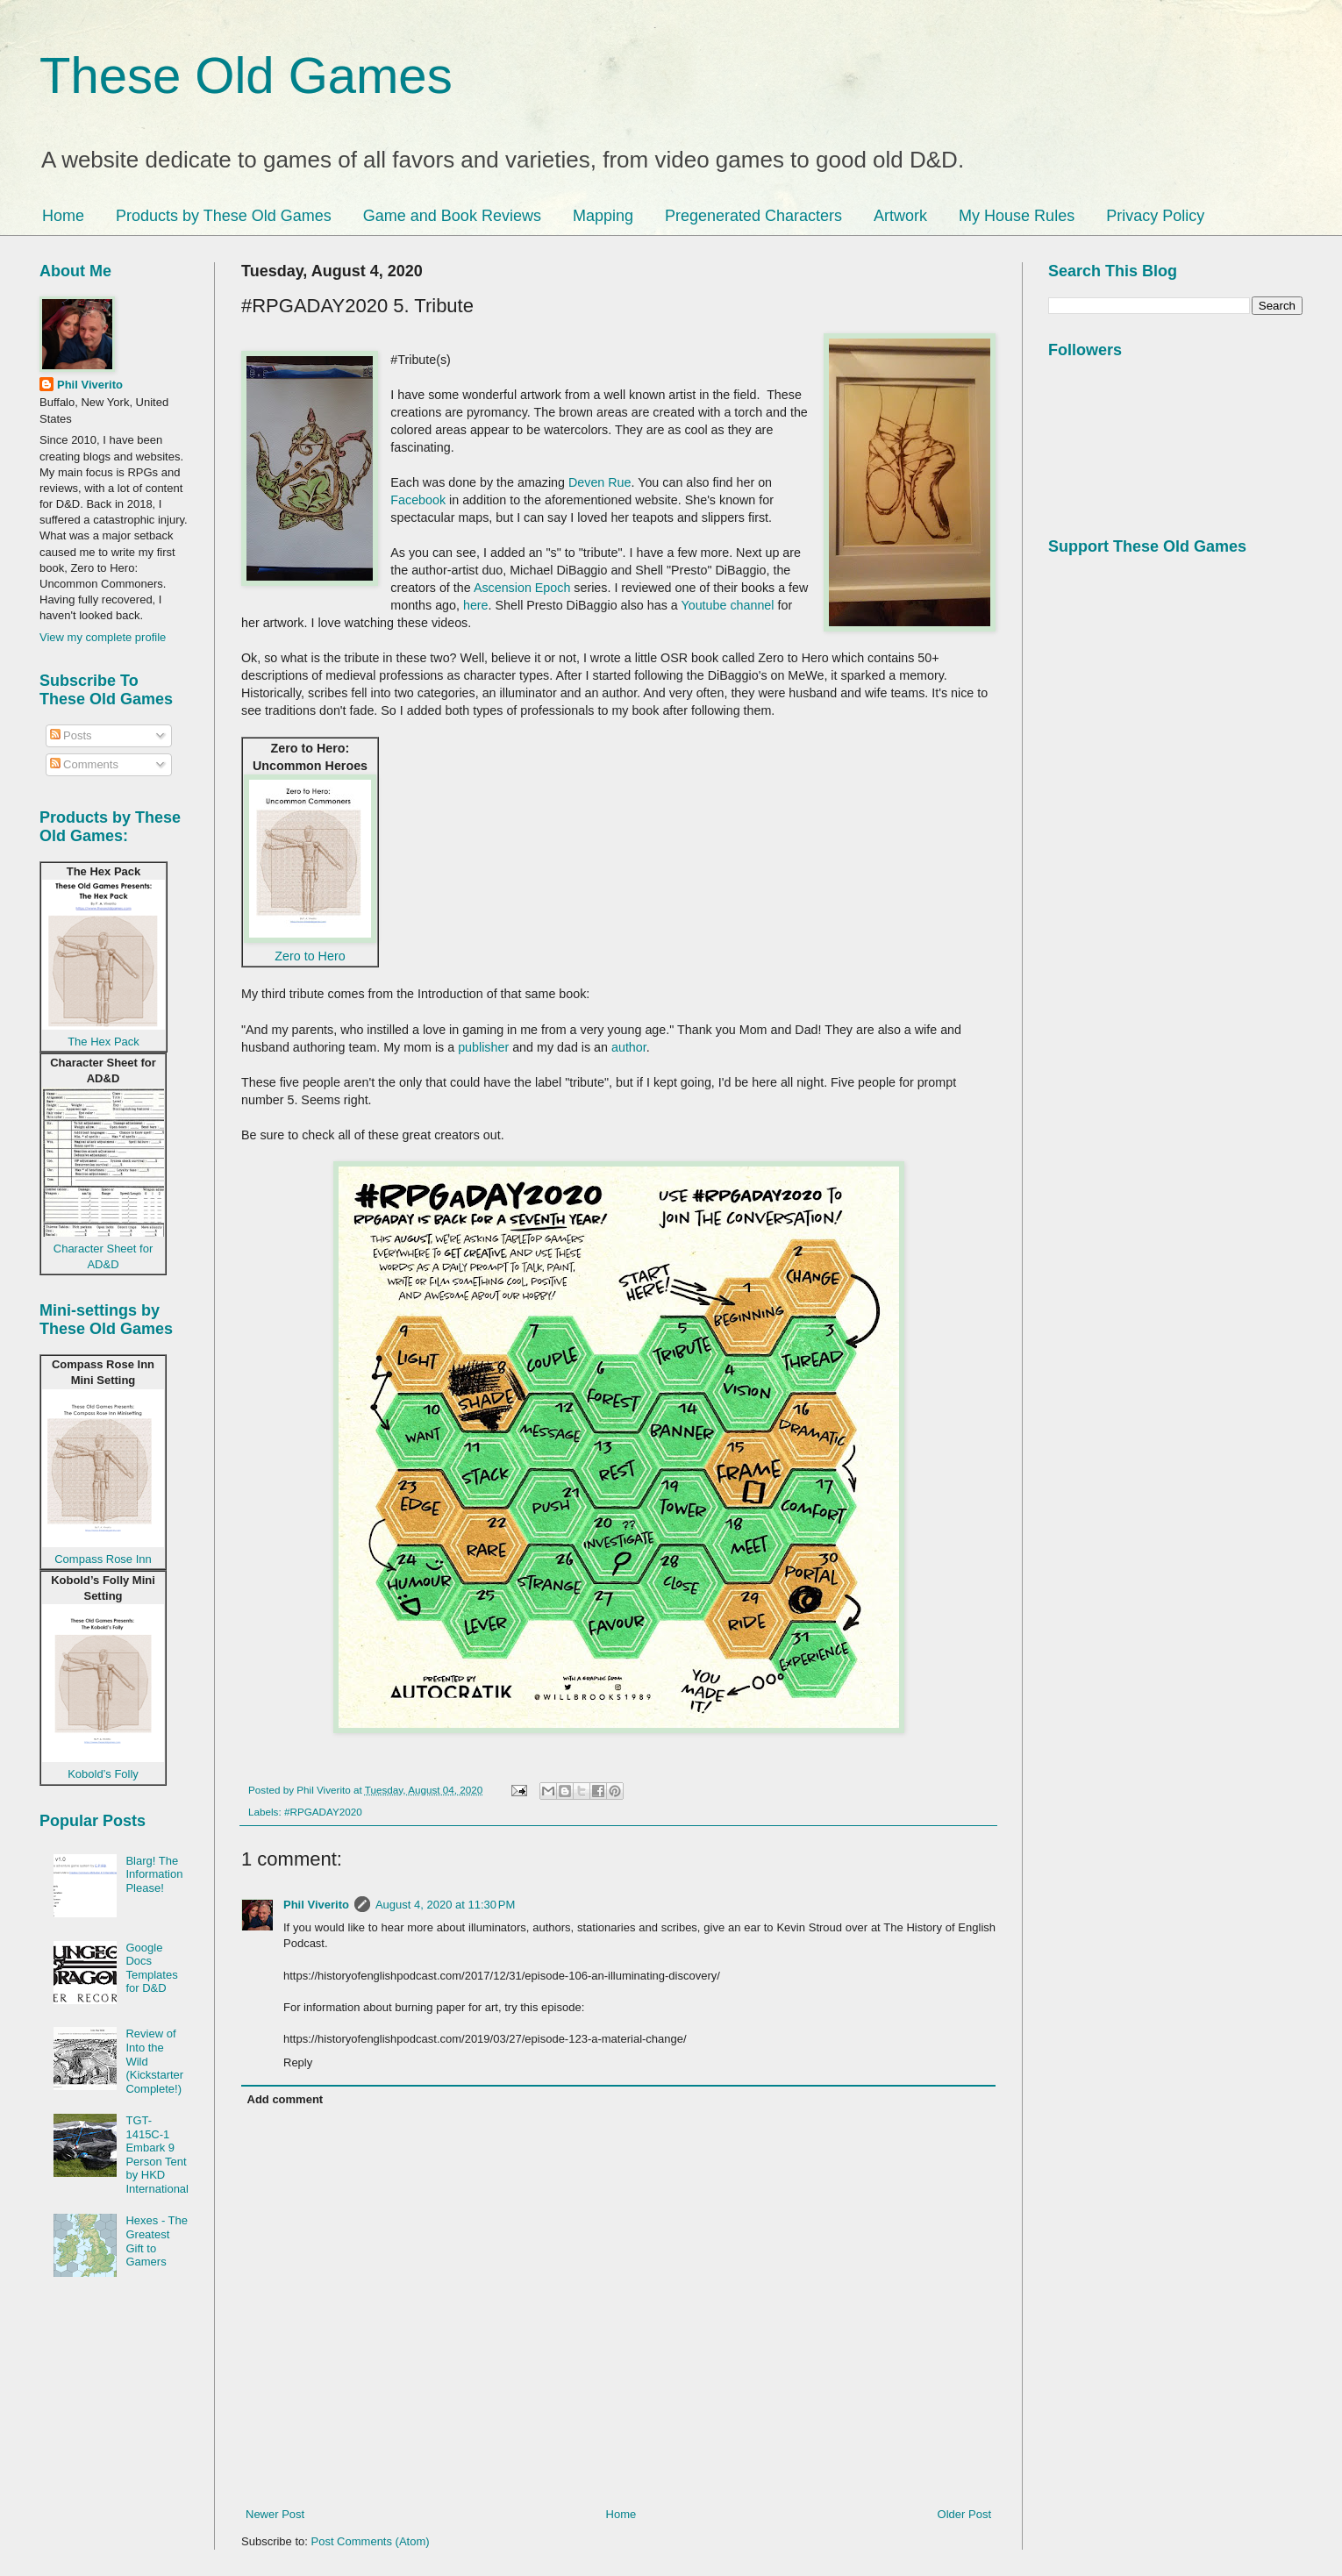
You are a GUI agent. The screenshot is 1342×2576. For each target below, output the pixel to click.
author (628, 1047)
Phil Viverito (316, 1904)
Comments (84, 764)
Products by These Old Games (224, 216)
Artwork (900, 216)
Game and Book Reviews (452, 216)
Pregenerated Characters (753, 216)
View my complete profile (102, 637)
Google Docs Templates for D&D (151, 1968)
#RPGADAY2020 (323, 1811)
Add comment (285, 2099)
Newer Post (275, 2514)
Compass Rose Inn (103, 1559)
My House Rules (1016, 216)
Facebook (418, 500)
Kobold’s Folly (103, 1773)
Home (63, 216)
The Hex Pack (103, 1041)
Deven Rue (600, 482)
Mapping (603, 216)
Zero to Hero (310, 956)
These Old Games (246, 74)
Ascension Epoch (522, 588)
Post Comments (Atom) (370, 2541)
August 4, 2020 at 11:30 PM (445, 1904)
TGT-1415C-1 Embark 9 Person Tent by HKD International (157, 2154)
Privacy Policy (1155, 216)
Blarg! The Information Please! (153, 1874)
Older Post (964, 2514)
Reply (297, 2062)
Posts (71, 735)
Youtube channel (729, 605)
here (476, 605)
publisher (483, 1047)
